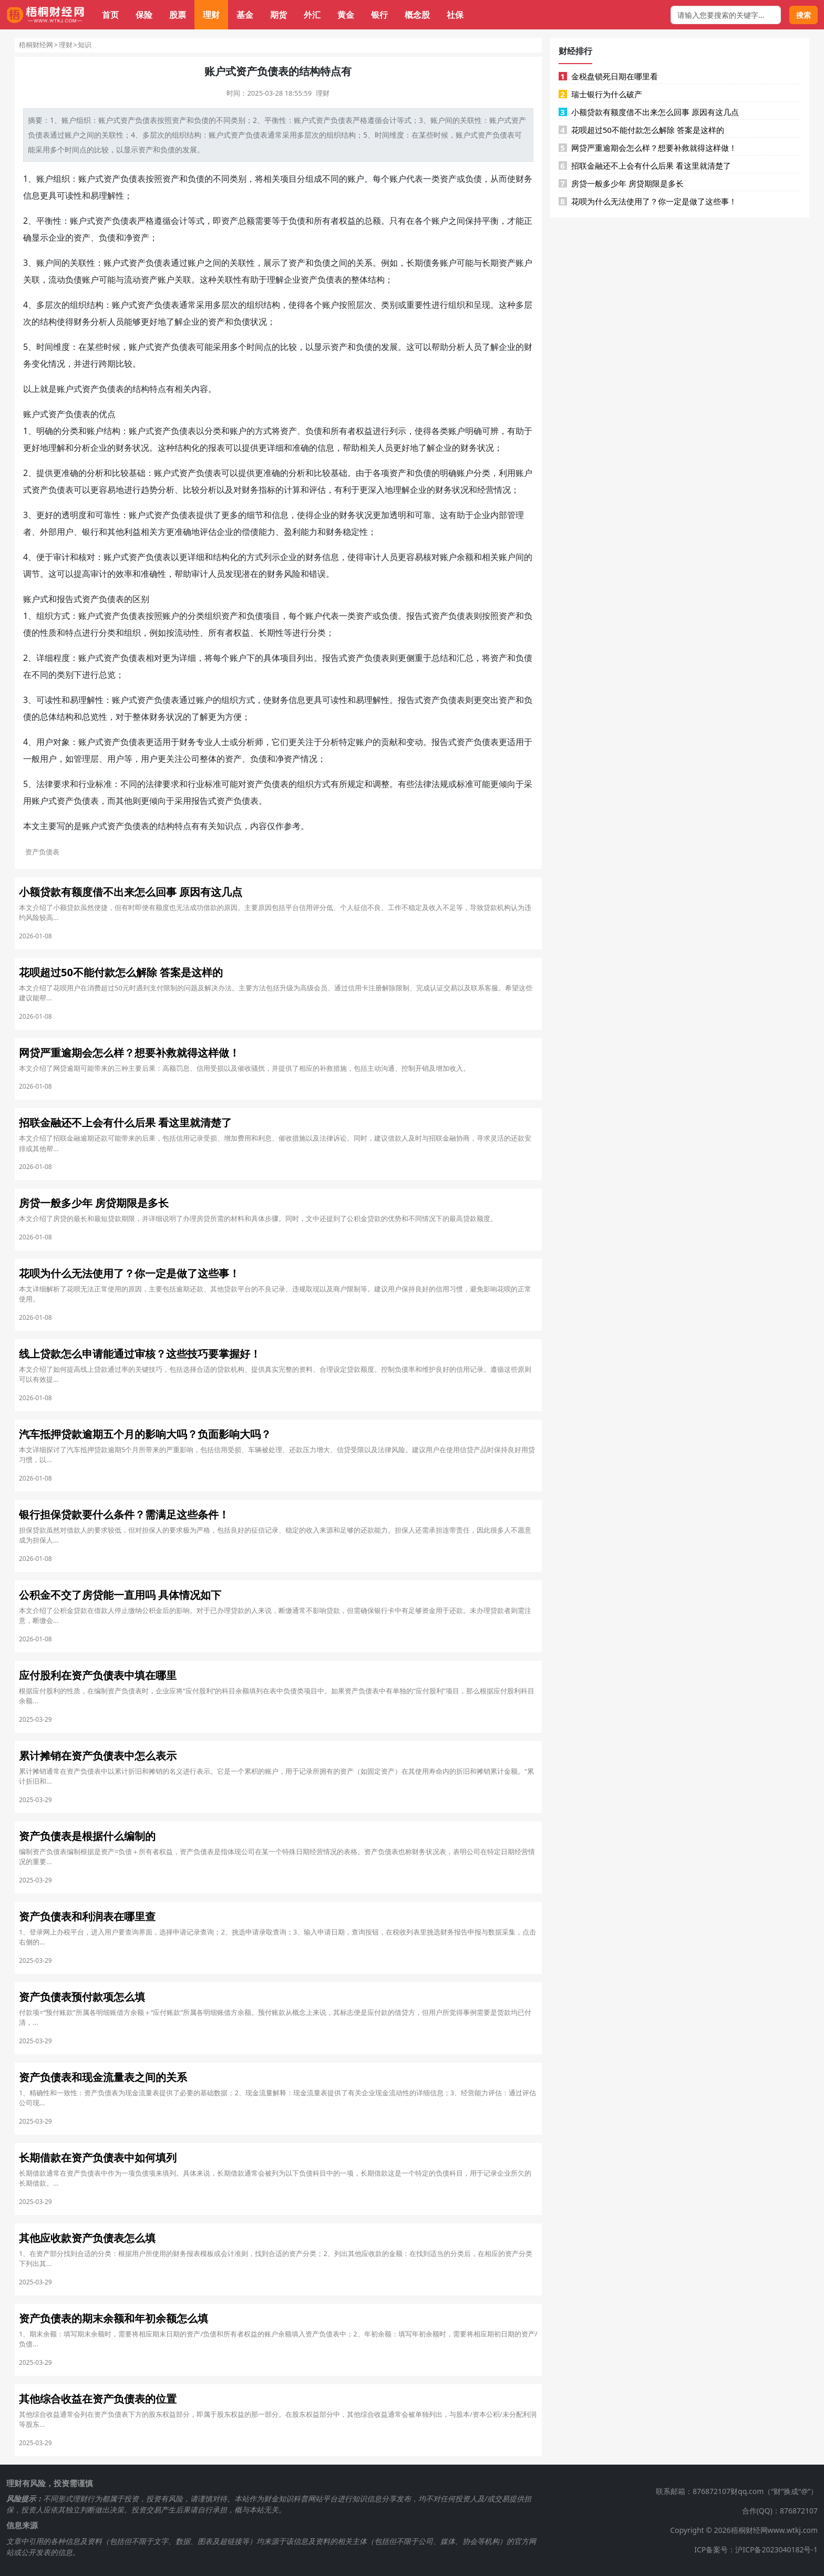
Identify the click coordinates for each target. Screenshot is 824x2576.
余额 (465, 557)
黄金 (345, 14)
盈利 (292, 531)
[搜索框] (726, 15)
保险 (144, 14)
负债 (142, 120)
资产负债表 (334, 120)
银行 (379, 14)
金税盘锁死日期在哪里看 (608, 76)
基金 (244, 14)
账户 (68, 120)
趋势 (149, 489)
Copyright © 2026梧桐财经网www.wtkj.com (744, 2530)
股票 (177, 14)
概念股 (417, 14)
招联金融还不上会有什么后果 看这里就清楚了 (645, 165)
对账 (439, 557)
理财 (211, 14)
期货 (278, 14)
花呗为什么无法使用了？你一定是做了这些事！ (648, 201)
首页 (110, 14)
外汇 (312, 14)
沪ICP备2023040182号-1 (776, 2549)
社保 (455, 14)
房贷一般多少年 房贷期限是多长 (621, 183)
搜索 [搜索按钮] (803, 15)
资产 (127, 120)
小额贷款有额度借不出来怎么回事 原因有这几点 (649, 112)
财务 (524, 178)
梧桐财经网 (36, 44)
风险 (292, 574)
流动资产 (141, 279)
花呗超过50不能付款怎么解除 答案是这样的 (641, 130)
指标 (267, 489)
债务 (431, 262)
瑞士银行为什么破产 (600, 94)
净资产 (136, 237)
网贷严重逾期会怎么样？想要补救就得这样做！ (648, 147)
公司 (191, 758)
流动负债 (65, 279)
